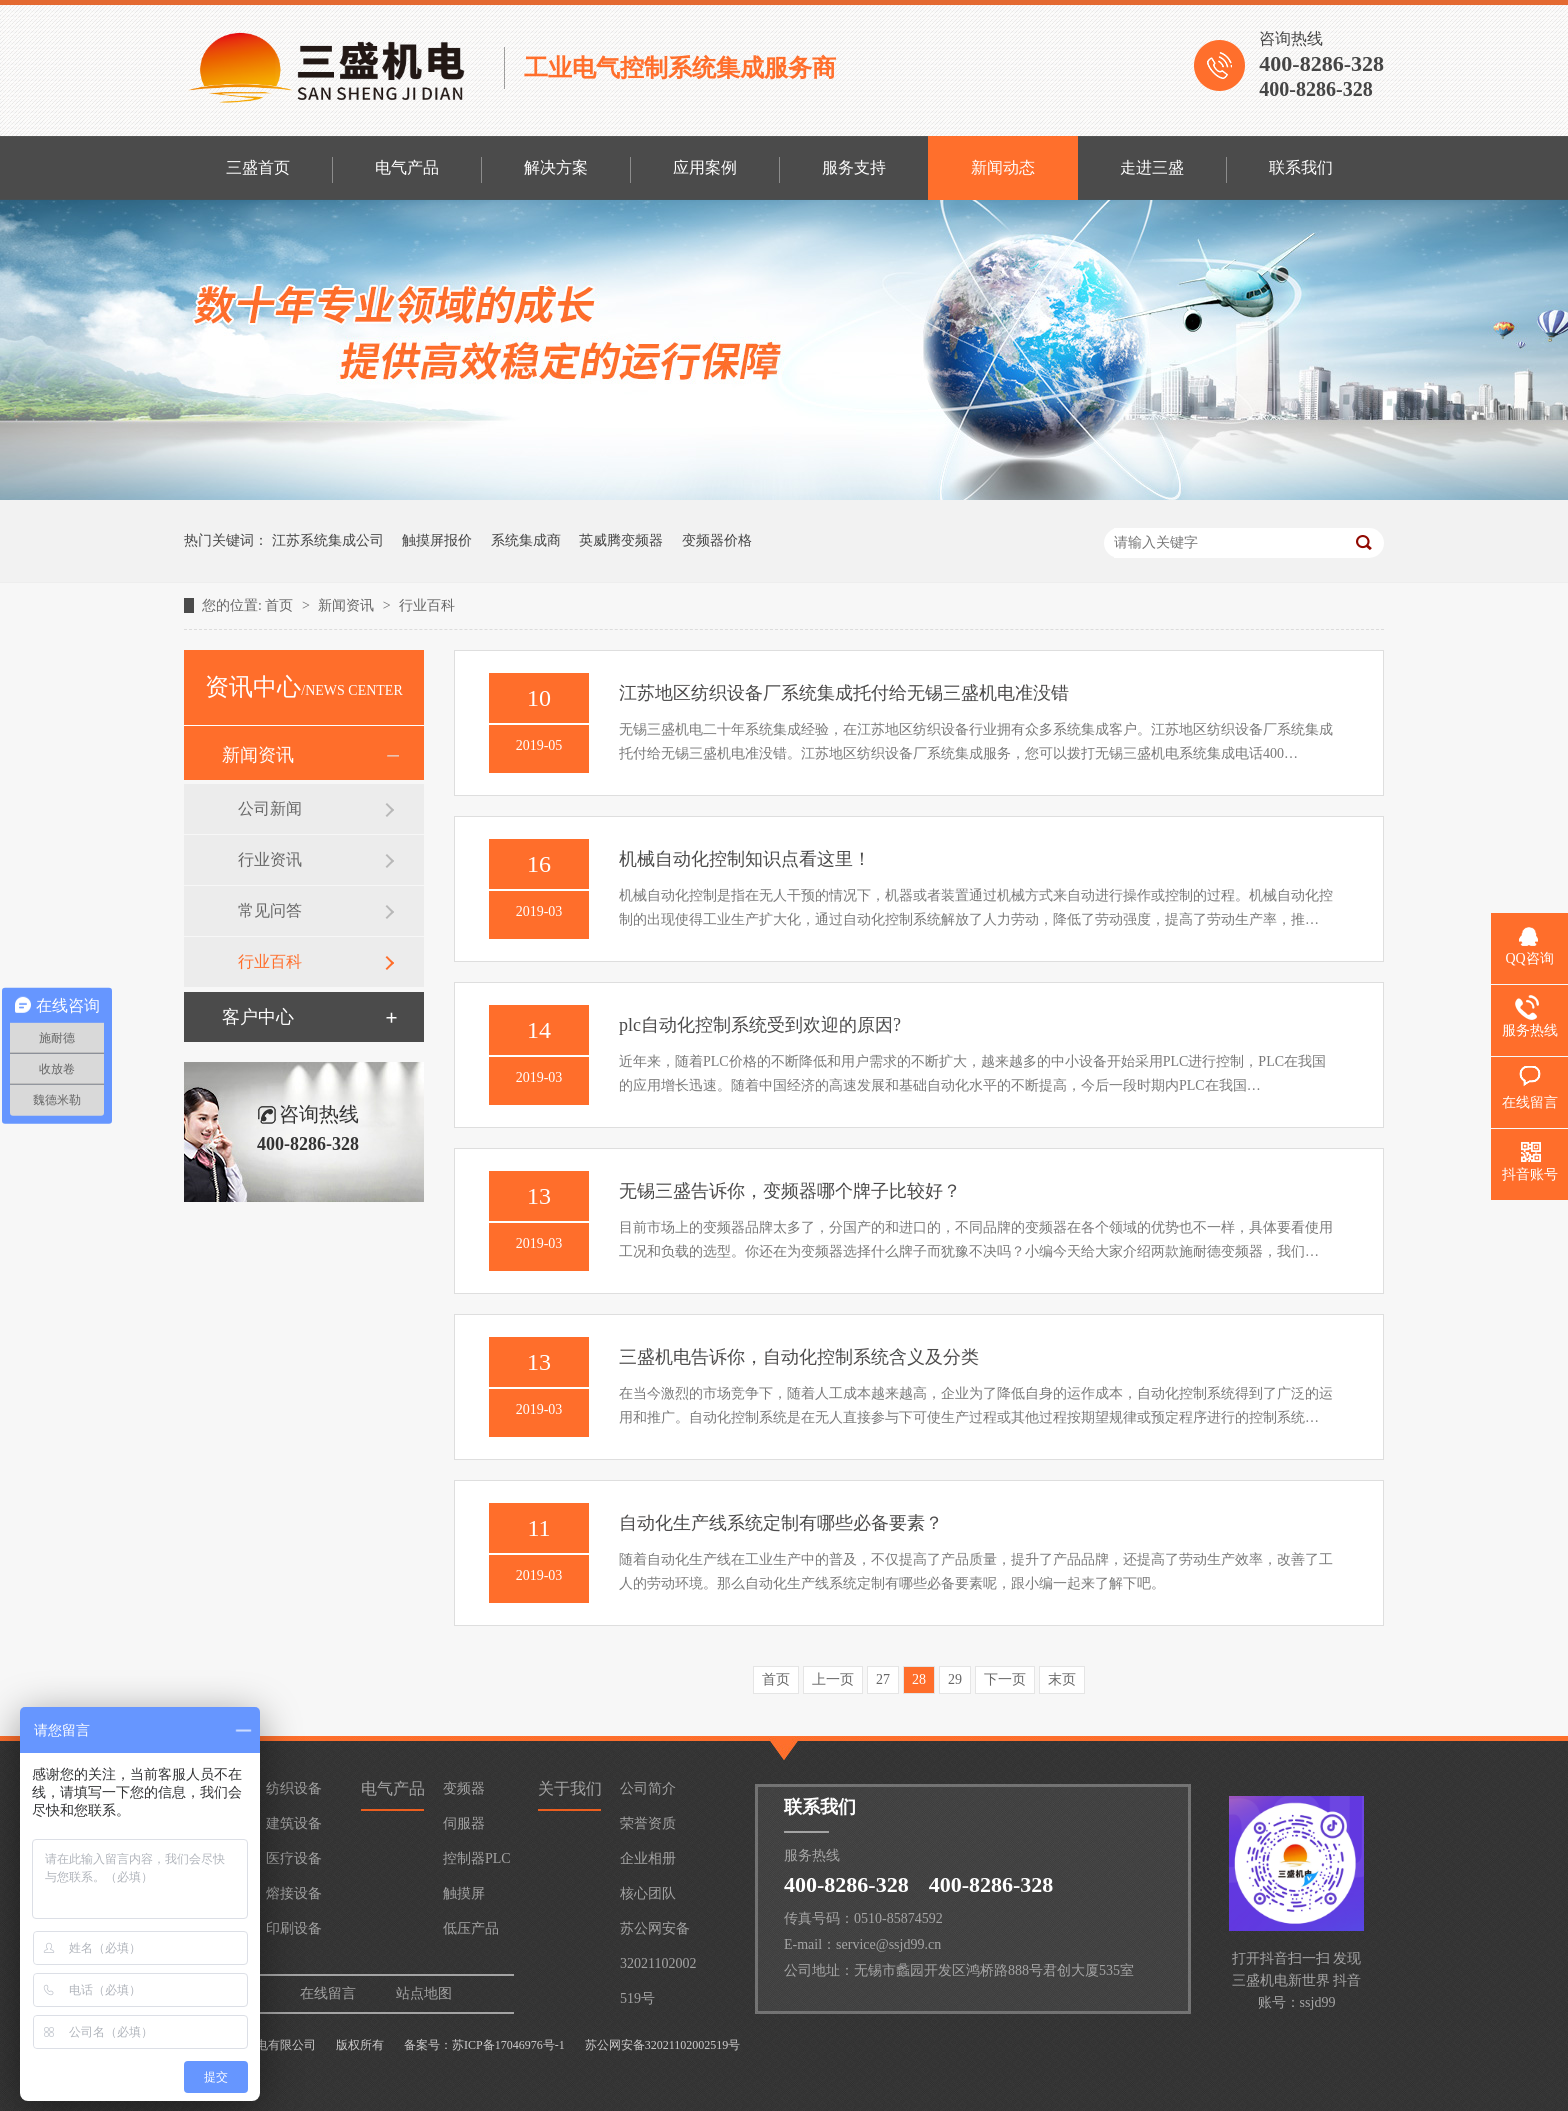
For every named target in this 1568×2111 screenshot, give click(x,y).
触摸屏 (464, 1893)
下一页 (1005, 1679)
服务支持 (854, 167)
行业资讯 (270, 859)
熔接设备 (294, 1893)
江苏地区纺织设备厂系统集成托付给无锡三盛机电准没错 (844, 693)
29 (955, 1679)
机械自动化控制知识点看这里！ (745, 859)
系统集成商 (526, 540)
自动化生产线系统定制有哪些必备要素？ (781, 1523)
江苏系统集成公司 (328, 540)
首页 (281, 605)
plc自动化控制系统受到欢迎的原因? (760, 1025)
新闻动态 (1003, 167)
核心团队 (648, 1893)
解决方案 (556, 167)
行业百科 (427, 605)
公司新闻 (270, 808)
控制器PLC (477, 1858)
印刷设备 (294, 1928)
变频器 (464, 1788)
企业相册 (648, 1858)
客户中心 (258, 1017)
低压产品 (471, 1928)
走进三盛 (1152, 167)
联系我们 (1301, 167)
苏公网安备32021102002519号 (658, 1933)
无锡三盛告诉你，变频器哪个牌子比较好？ (790, 1191)
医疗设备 (294, 1858)
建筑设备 (294, 1823)
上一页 (833, 1679)
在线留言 (328, 1993)
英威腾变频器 (621, 540)
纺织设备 (294, 1788)
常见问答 (270, 910)
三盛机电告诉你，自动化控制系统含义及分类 (799, 1357)
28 (919, 1679)
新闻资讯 (348, 605)
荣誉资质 (648, 1823)
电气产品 (407, 167)
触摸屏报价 (437, 540)
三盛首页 (258, 167)
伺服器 (464, 1823)
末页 (1062, 1679)
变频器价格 (717, 540)
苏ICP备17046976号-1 (508, 2045)
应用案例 (705, 167)
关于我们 (570, 1788)
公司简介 (648, 1788)
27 (883, 1679)
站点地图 (424, 1993)
